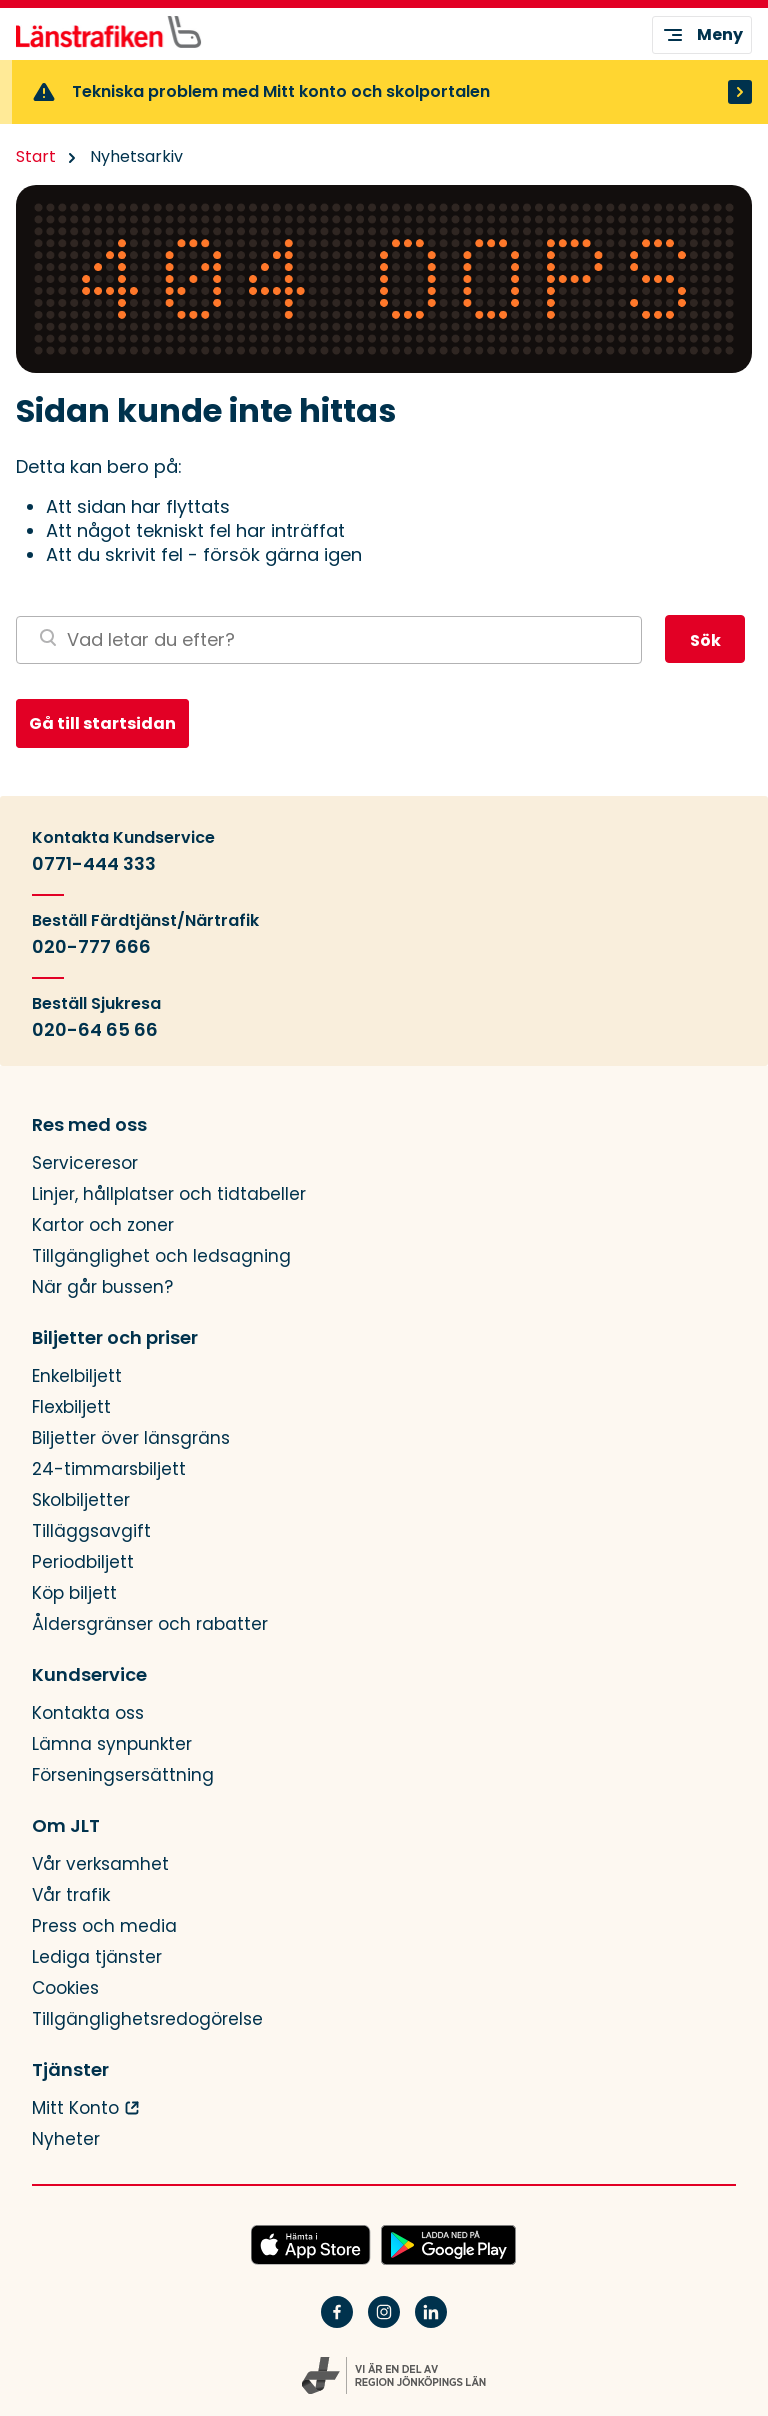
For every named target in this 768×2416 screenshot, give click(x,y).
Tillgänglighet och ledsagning (161, 1256)
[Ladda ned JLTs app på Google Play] (448, 2246)
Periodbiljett (83, 1562)
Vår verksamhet (100, 1864)
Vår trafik (71, 1895)
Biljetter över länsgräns (131, 1438)
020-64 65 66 (95, 1030)
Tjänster (70, 2070)
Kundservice (89, 1675)
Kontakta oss (88, 1713)
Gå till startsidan (102, 723)
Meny (702, 35)
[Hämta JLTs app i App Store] (311, 2246)
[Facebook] (337, 2324)
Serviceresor (85, 1163)
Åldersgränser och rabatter (150, 1624)
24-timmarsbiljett (109, 1469)
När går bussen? (102, 1287)
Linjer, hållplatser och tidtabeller (169, 1194)
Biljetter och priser (115, 1338)
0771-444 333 (94, 864)
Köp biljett (74, 1593)
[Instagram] (384, 2324)
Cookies (65, 1988)
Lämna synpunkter (112, 1744)
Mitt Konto (75, 2108)
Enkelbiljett (77, 1376)
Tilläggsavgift (91, 1531)
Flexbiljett (71, 1407)
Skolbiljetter (81, 1500)
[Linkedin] (431, 2324)
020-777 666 (91, 947)
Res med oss (89, 1125)
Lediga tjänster (97, 1957)
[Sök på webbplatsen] (329, 640)
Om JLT (66, 1826)
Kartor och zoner (103, 1225)
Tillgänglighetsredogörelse (147, 2019)
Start (36, 156)
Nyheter (66, 2139)
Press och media (104, 1926)
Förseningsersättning (123, 1775)
